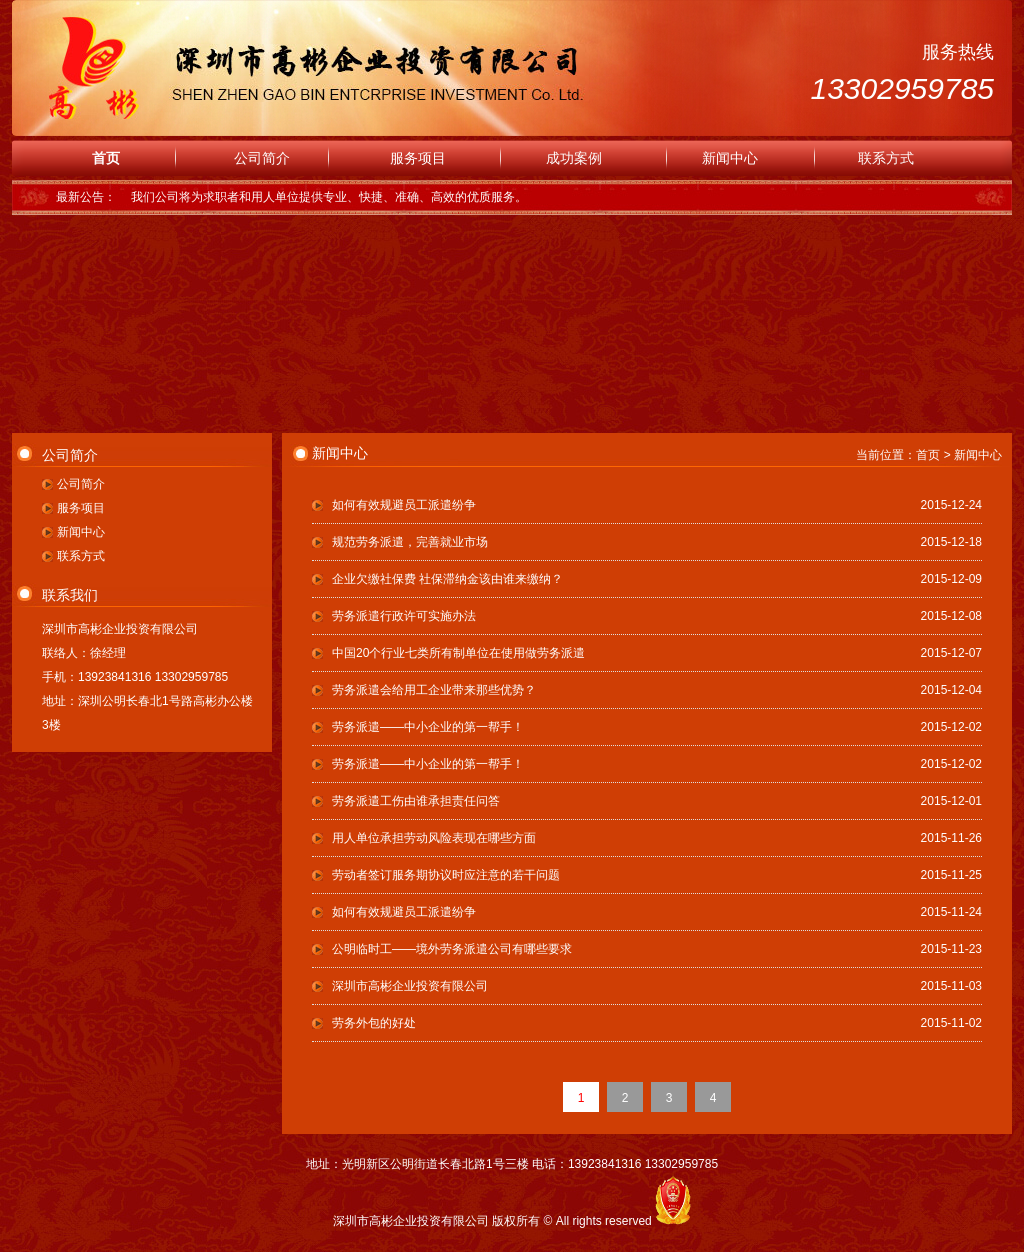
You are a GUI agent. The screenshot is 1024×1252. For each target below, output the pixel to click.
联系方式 (886, 158)
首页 (106, 158)
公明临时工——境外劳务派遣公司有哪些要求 (452, 949)
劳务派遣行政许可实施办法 (404, 616)
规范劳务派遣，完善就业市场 (410, 542)
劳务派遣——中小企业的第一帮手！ (428, 727)
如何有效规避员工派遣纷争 (404, 505)
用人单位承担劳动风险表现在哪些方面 (434, 838)
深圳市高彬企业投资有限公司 (410, 986)
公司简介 (262, 158)
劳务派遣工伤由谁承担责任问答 (416, 801)
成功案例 (574, 158)
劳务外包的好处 (374, 1023)
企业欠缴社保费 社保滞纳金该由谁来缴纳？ (447, 579)
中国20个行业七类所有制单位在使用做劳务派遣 (458, 653)
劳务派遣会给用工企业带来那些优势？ (434, 690)
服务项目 (418, 158)
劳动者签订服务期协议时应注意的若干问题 (446, 875)
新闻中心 (730, 158)
